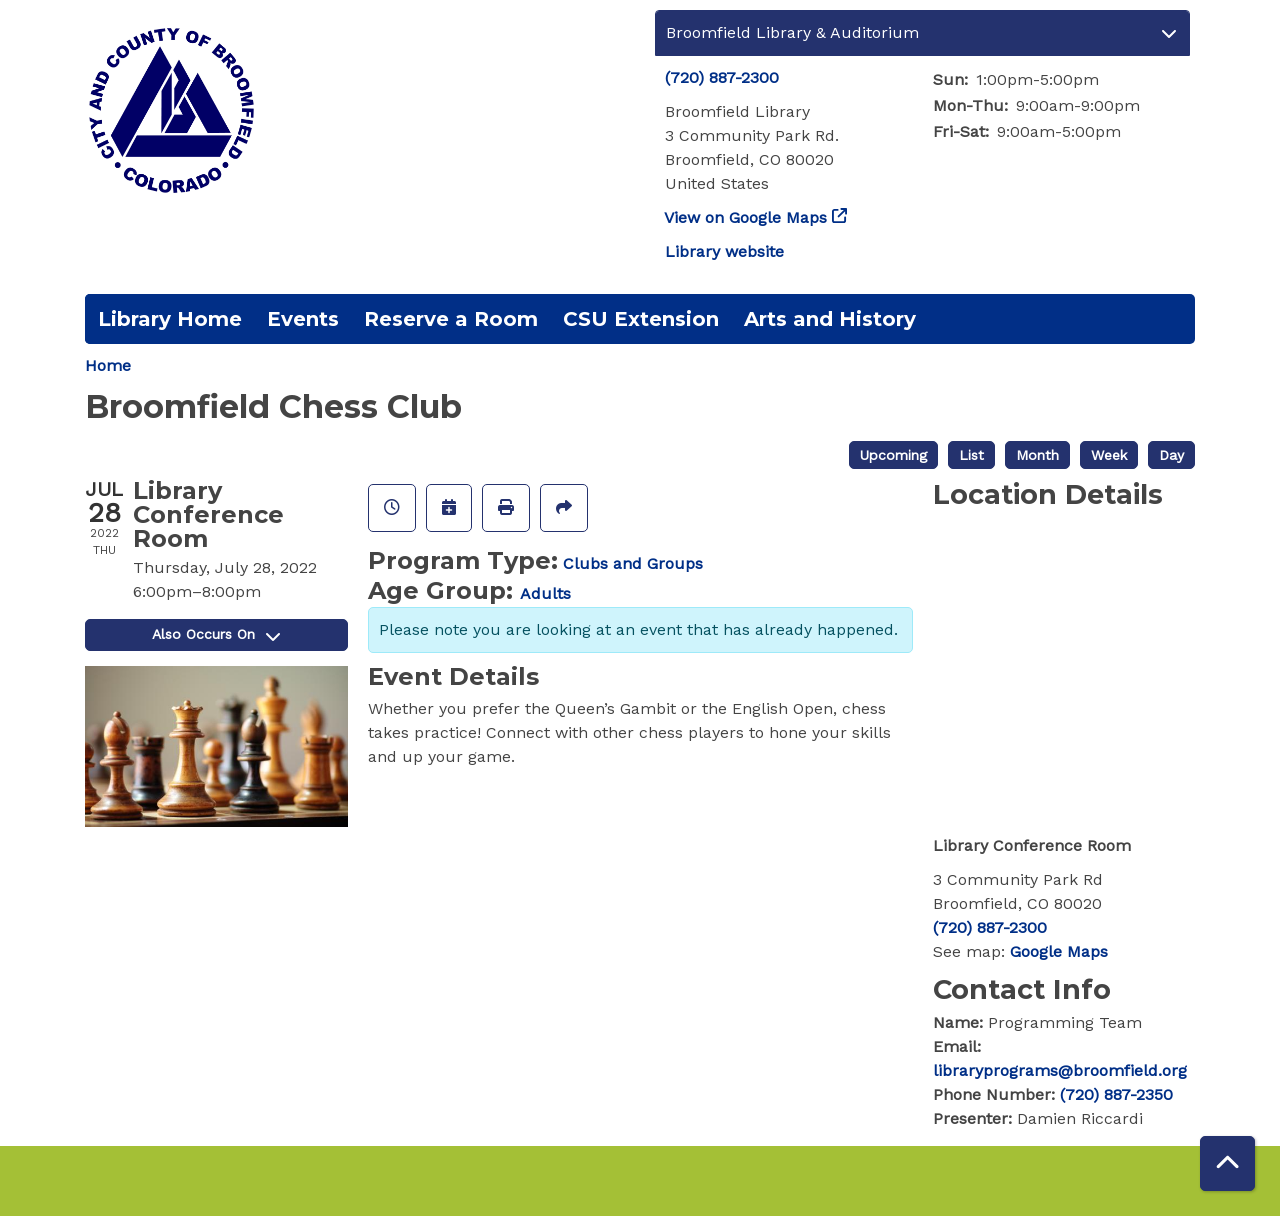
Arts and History (830, 319)
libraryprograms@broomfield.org (1060, 1070)
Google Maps (1059, 951)
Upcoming (893, 455)
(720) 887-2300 (722, 77)
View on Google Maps (746, 217)
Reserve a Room (451, 319)
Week (1109, 455)
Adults (545, 593)
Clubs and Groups (633, 563)
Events (303, 319)
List (971, 455)
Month (1037, 455)
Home (108, 365)
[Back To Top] (1227, 1163)
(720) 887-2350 (1116, 1094)
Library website (724, 251)
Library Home (170, 319)
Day (1171, 455)
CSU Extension (641, 319)
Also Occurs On (216, 634)
